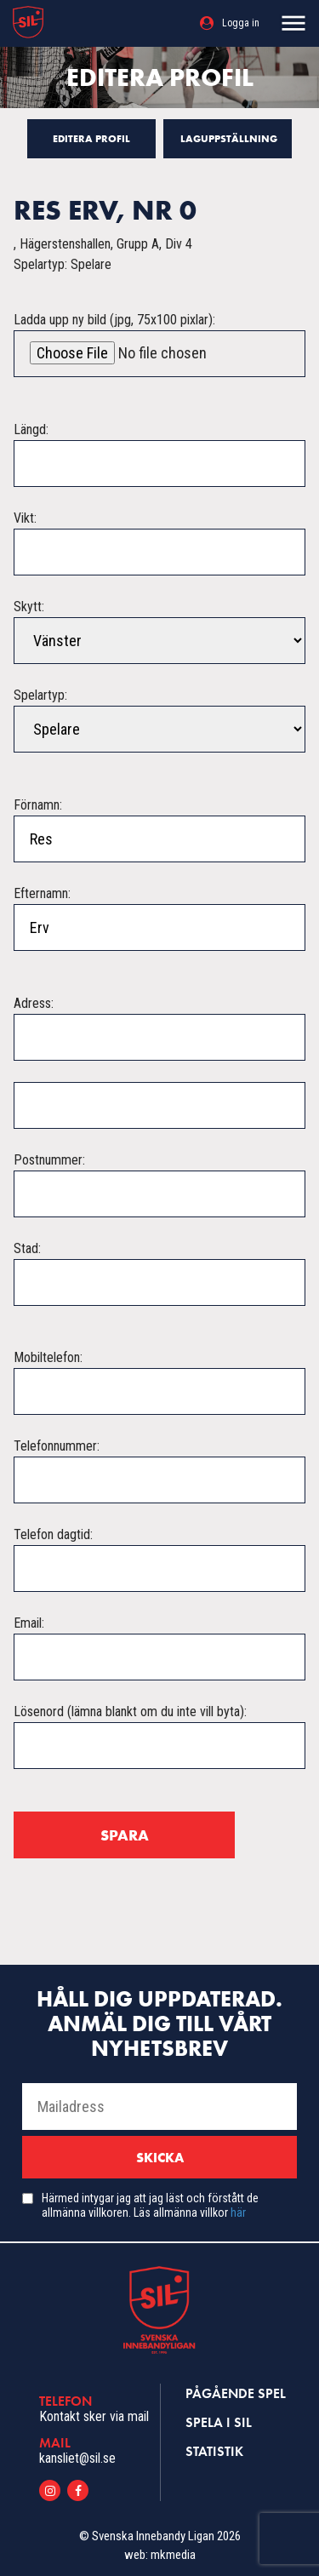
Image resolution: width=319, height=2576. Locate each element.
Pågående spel (235, 2393)
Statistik (214, 2451)
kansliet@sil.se (77, 2458)
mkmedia (173, 2554)
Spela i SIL (218, 2422)
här (238, 2212)
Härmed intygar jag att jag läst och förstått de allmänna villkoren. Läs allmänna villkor (150, 2205)
